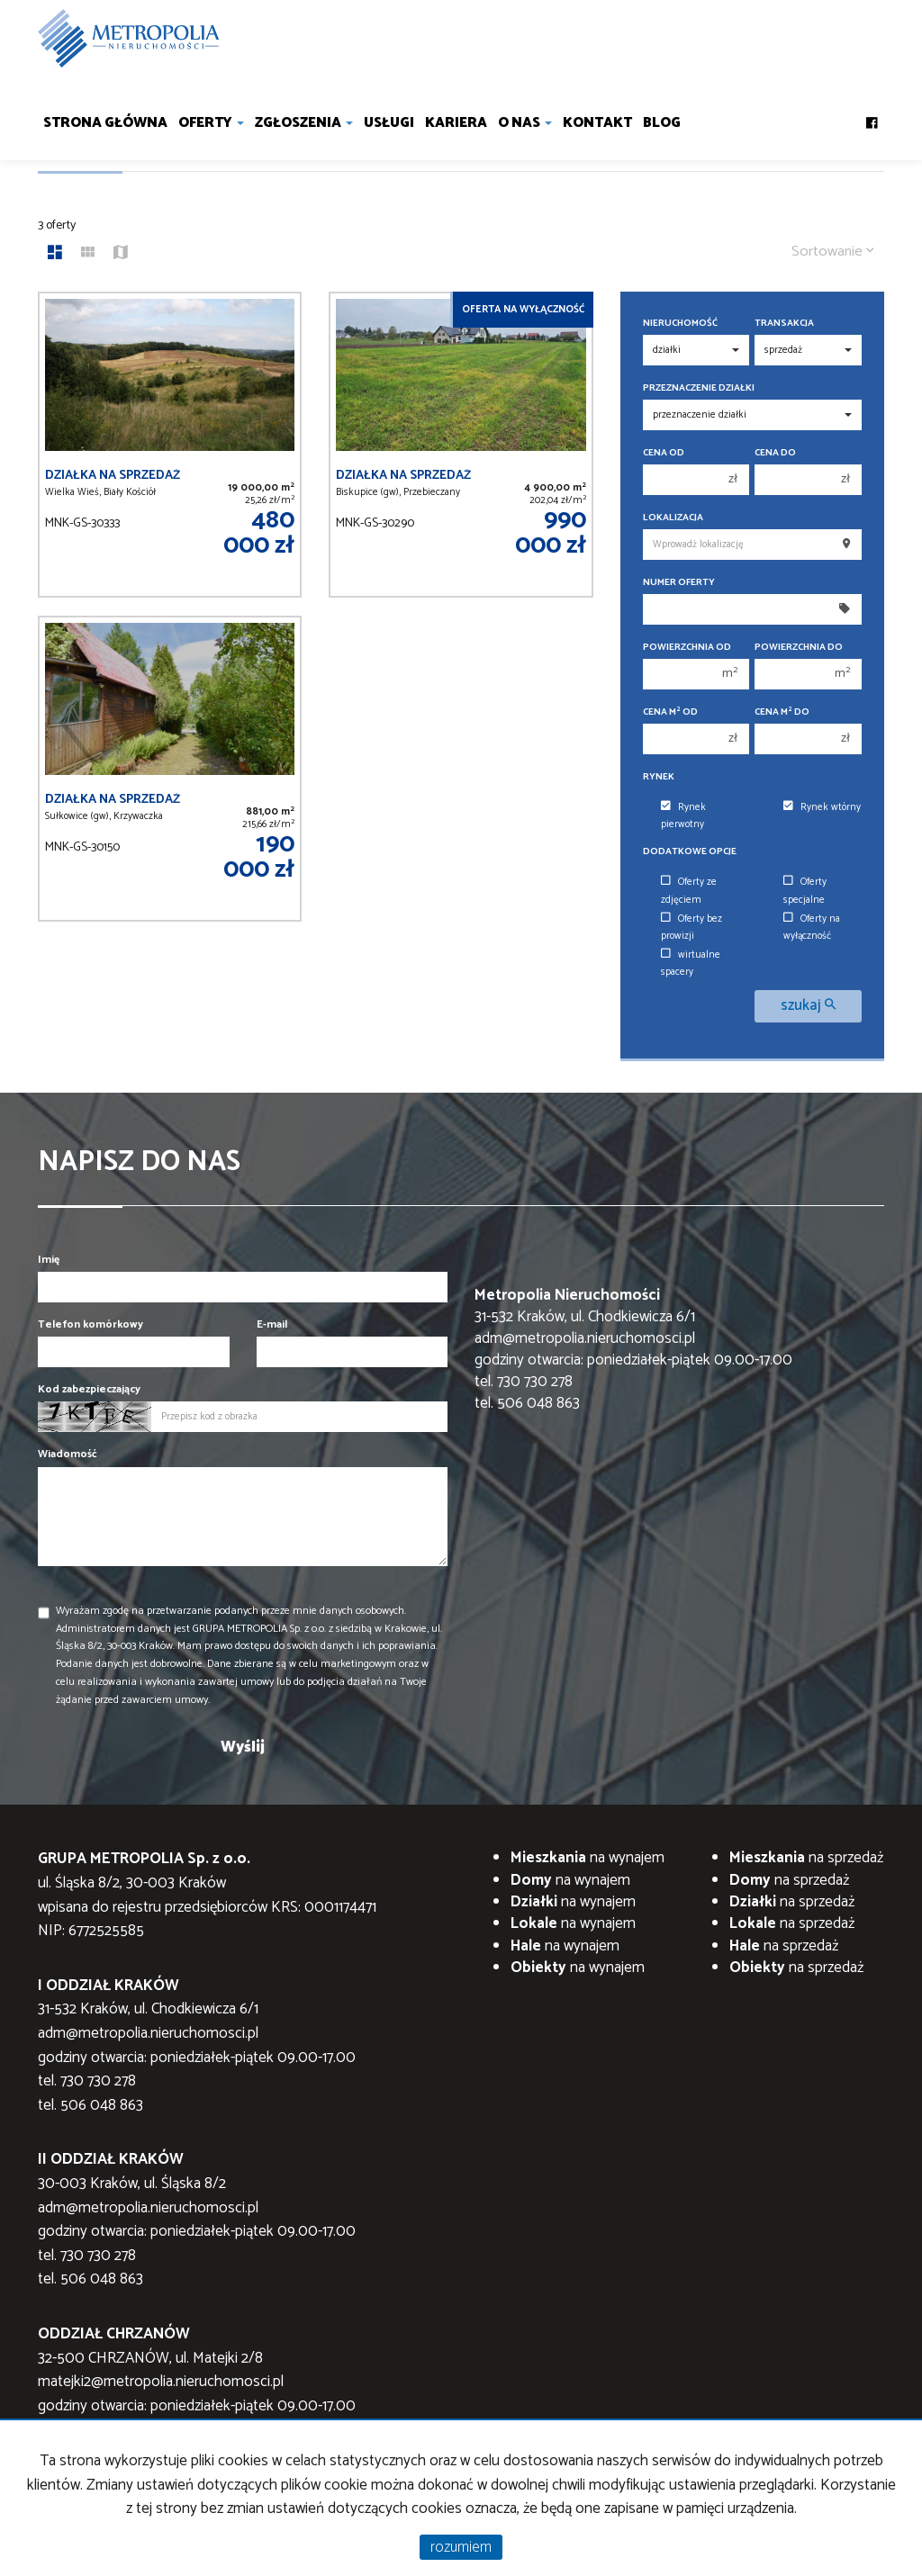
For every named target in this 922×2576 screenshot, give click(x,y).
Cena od (663, 453)
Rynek (658, 777)
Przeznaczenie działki (699, 388)
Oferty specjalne (805, 890)
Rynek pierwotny (683, 816)
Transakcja (784, 323)
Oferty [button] (211, 123)
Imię (48, 1259)
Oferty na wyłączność (811, 927)
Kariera (456, 123)
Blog (662, 123)
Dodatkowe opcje (690, 852)
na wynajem (587, 1857)
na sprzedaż (806, 1857)
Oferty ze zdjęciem (689, 890)
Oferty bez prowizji (691, 927)
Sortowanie (832, 251)
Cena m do (782, 712)
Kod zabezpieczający (89, 1389)
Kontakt (597, 123)
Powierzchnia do (799, 647)
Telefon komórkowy (90, 1324)
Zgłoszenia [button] (304, 123)
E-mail (272, 1324)
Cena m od (670, 712)
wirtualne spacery (690, 963)
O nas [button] (525, 123)
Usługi (389, 123)
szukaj (808, 1006)
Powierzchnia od (687, 647)
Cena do (775, 453)
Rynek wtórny (822, 807)
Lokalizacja (673, 518)
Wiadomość (67, 1454)
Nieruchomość (680, 323)
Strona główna (105, 123)
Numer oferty (679, 583)
